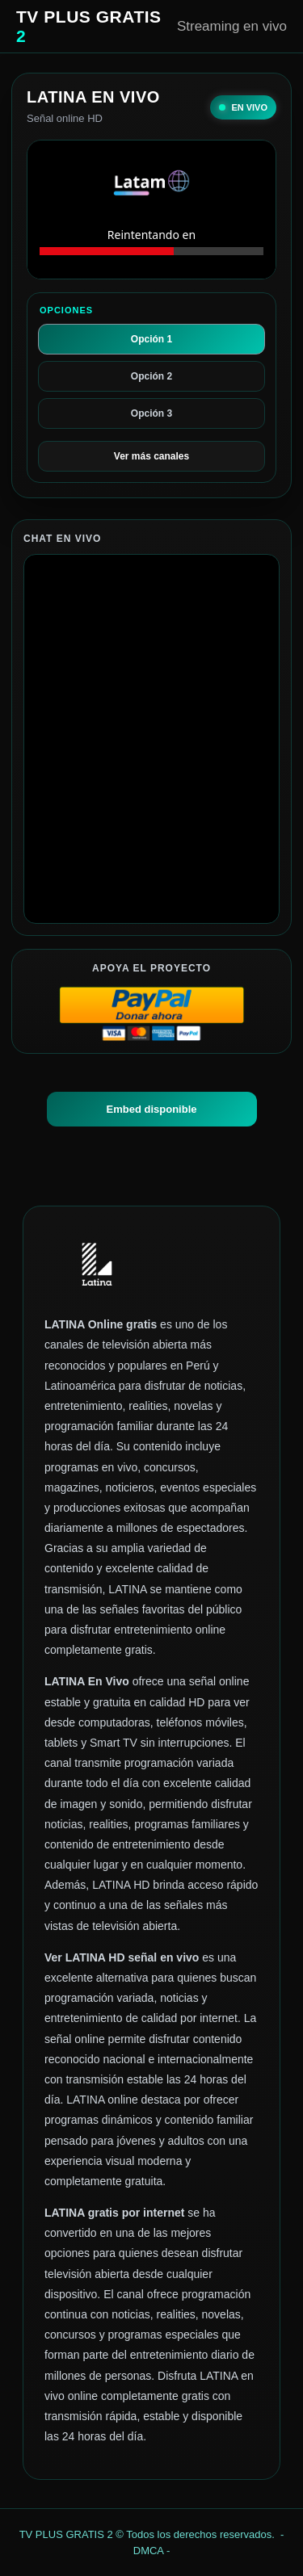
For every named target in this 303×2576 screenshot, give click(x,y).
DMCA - (151, 2551)
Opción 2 (151, 376)
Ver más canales (151, 456)
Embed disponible (152, 1109)
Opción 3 (151, 413)
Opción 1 (151, 339)
